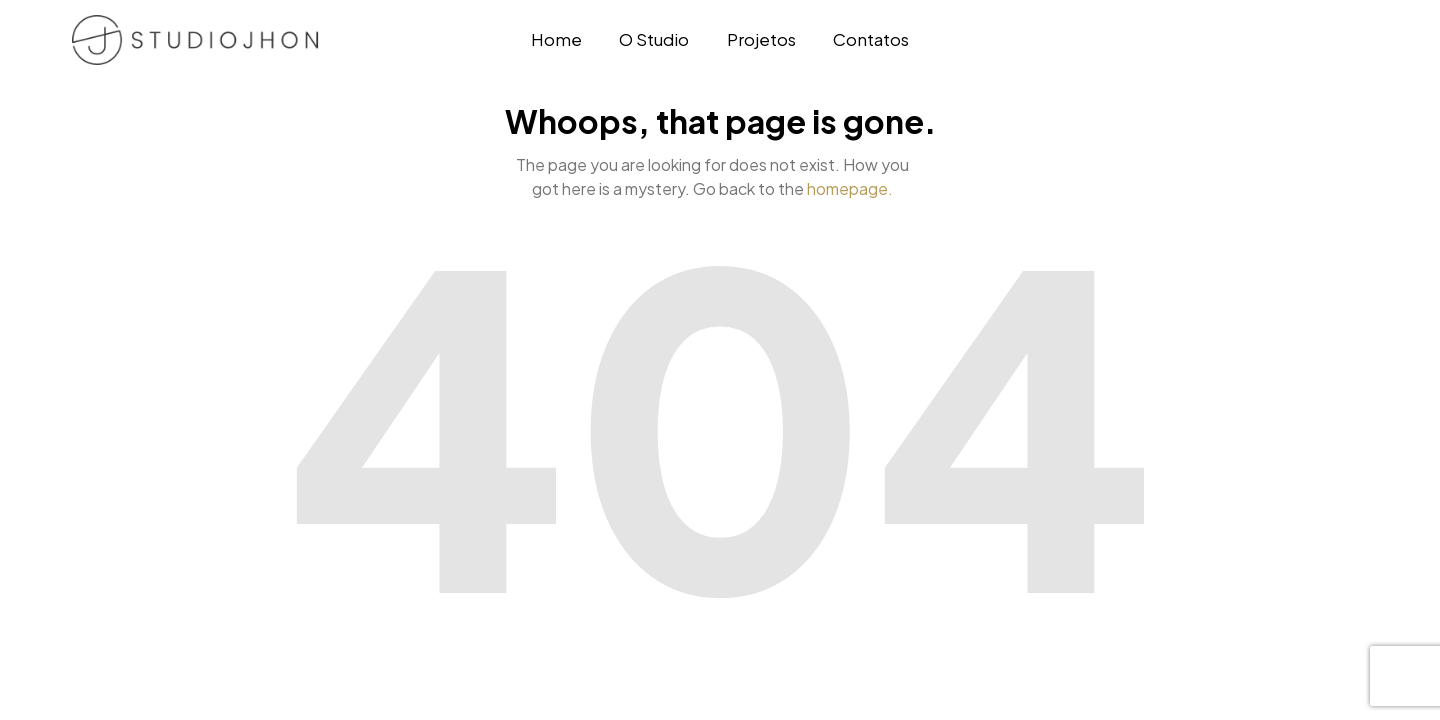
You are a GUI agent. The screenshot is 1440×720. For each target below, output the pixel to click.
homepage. (850, 188)
